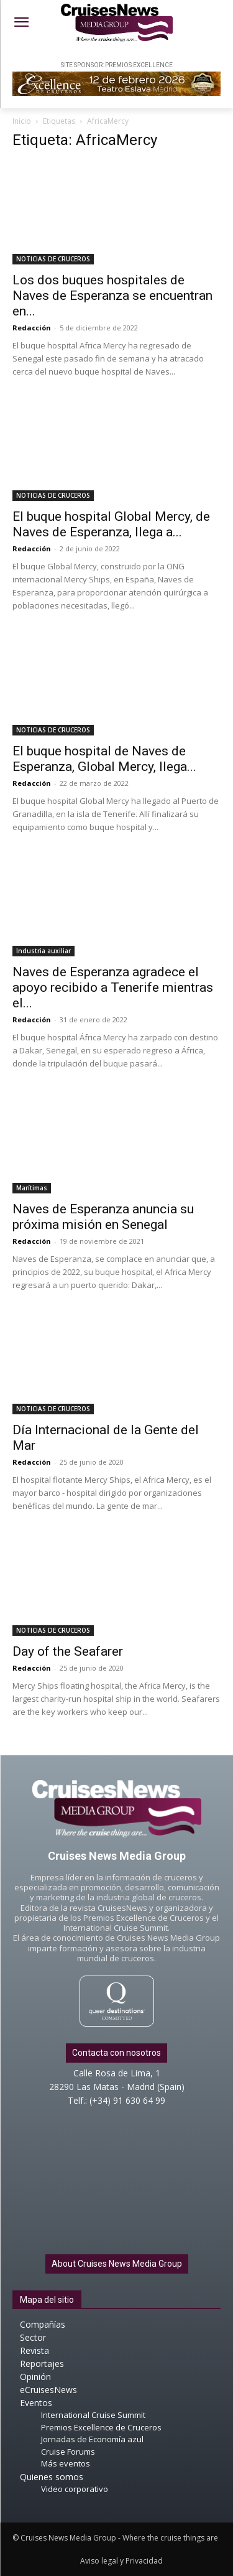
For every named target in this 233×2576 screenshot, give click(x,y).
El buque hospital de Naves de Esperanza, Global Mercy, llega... (104, 759)
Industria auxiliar (43, 950)
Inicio (21, 121)
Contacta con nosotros (116, 2053)
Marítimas (31, 1187)
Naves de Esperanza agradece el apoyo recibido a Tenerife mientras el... (112, 987)
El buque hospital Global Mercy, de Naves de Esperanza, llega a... (111, 524)
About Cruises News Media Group (117, 2264)
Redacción (31, 327)
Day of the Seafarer (67, 1651)
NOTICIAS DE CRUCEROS (53, 258)
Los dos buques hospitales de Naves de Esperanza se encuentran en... (112, 296)
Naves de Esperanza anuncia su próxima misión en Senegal (103, 1217)
